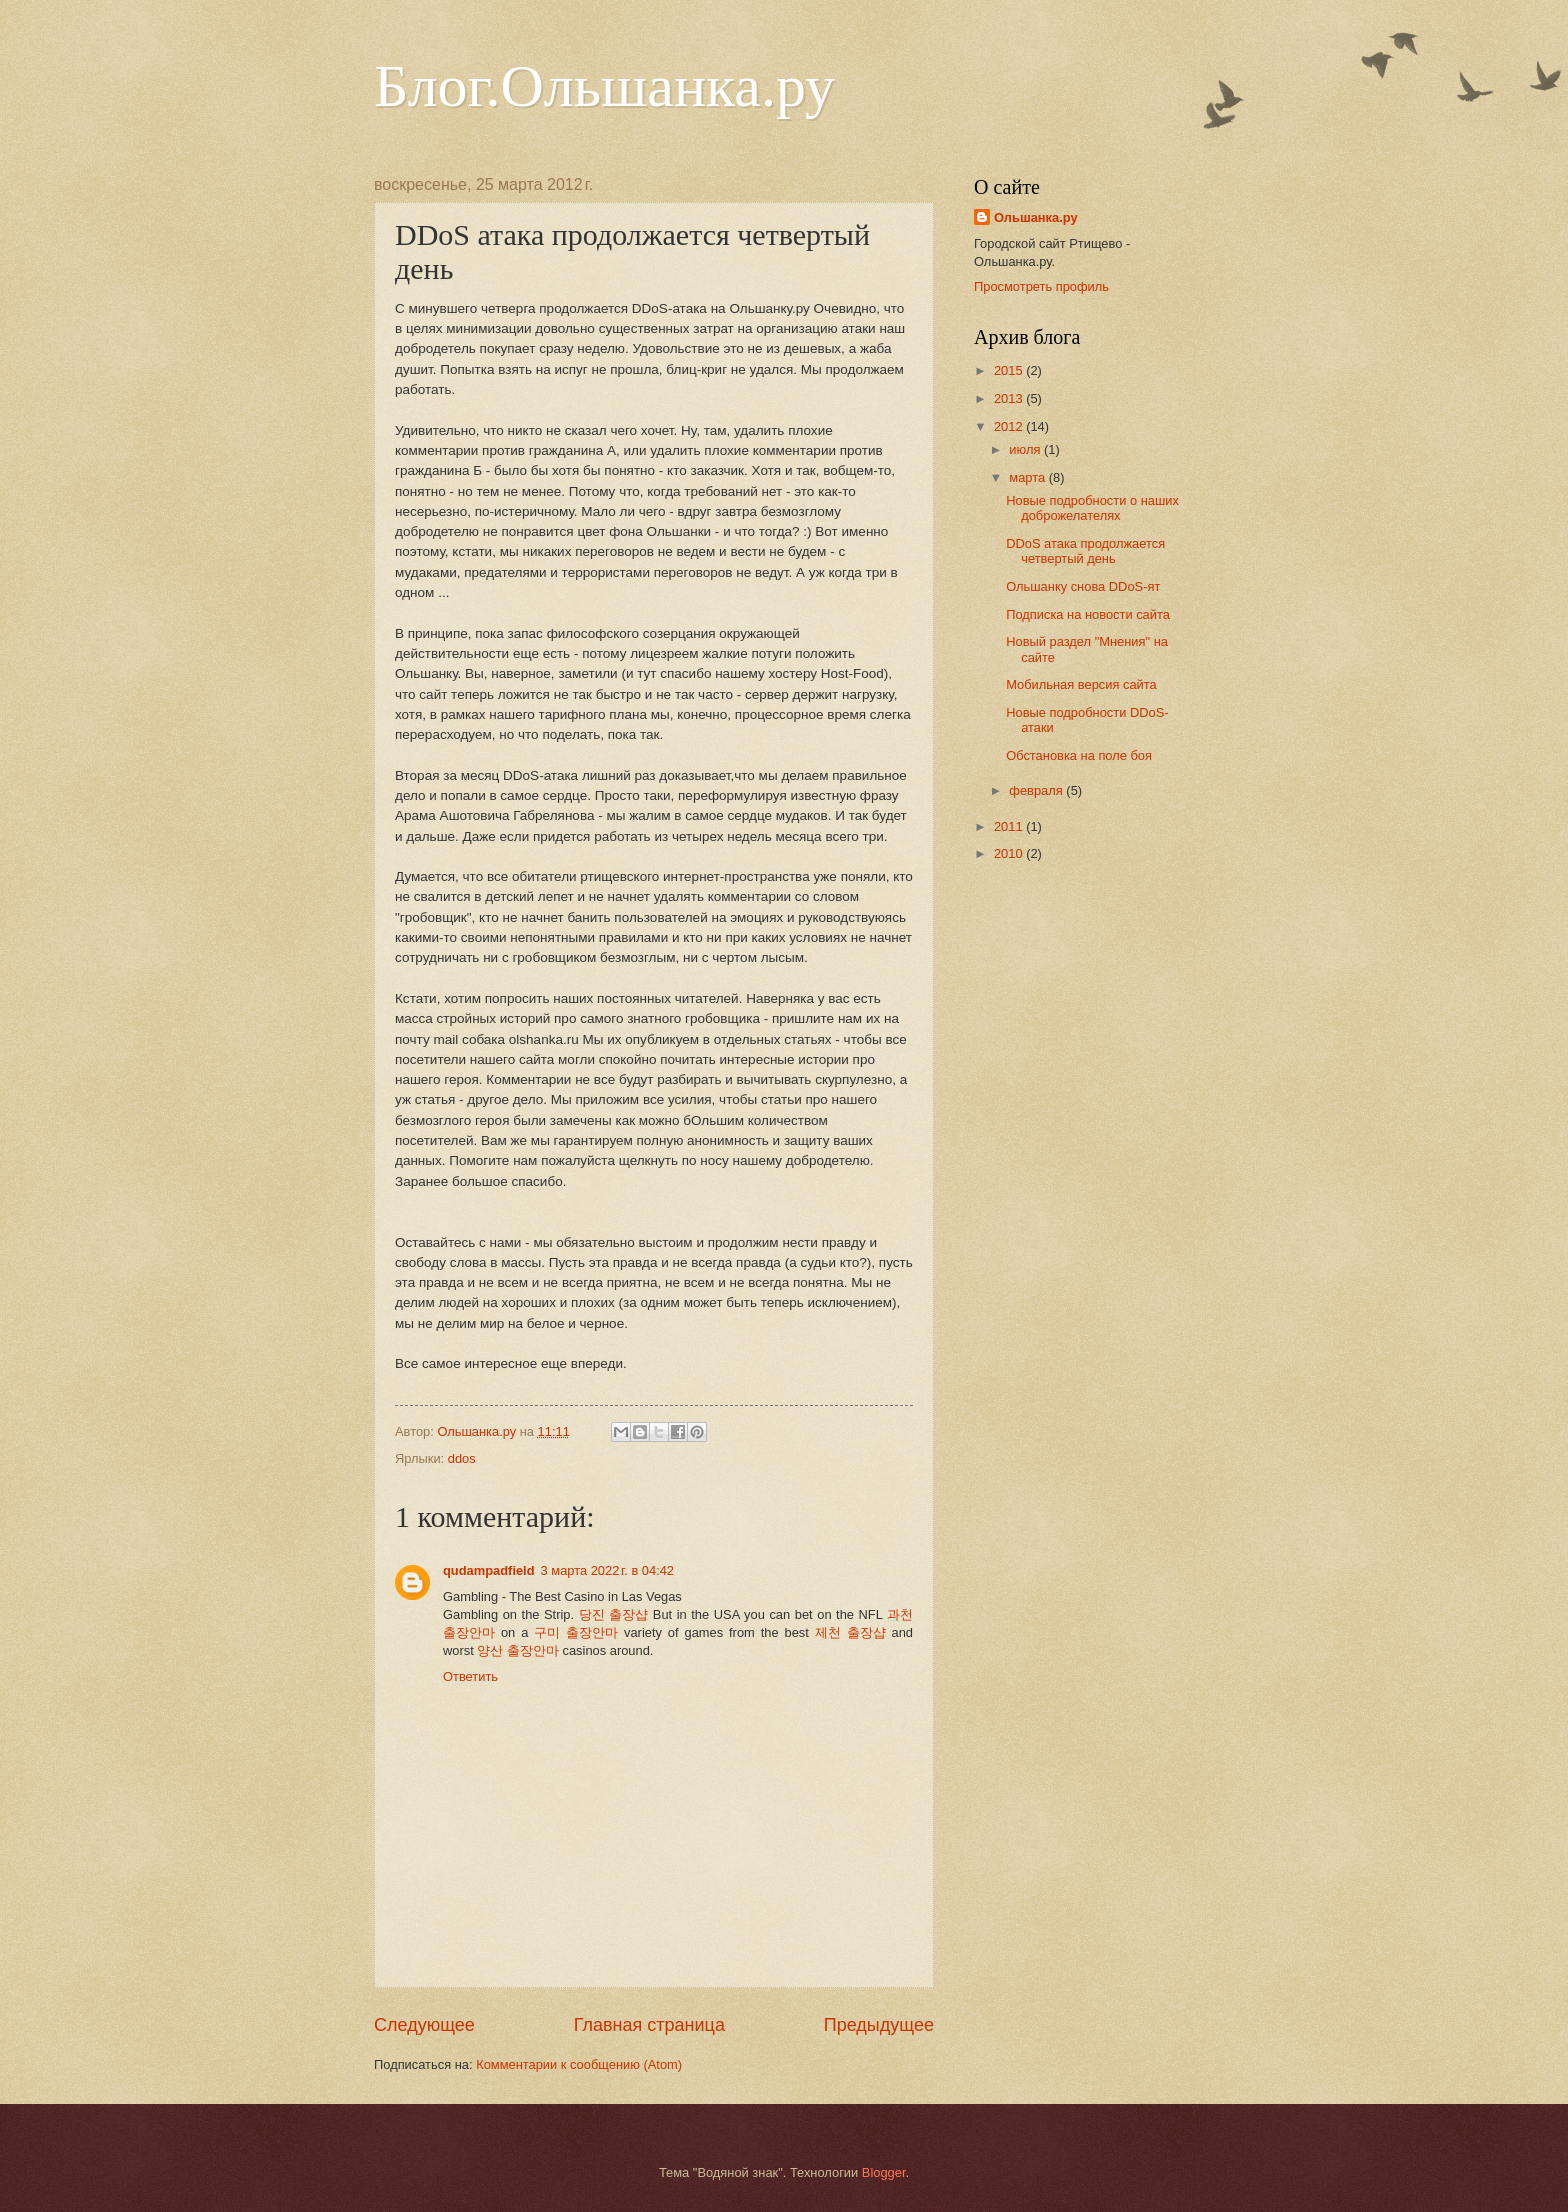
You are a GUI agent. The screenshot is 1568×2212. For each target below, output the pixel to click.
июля (1026, 449)
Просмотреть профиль (1041, 286)
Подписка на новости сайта (1088, 614)
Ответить (470, 1676)
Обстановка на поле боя (1079, 755)
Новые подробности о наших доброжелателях (1092, 508)
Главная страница (649, 2025)
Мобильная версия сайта (1081, 684)
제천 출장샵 (850, 1632)
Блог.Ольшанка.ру (604, 86)
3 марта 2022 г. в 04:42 (607, 1570)
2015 (1010, 370)
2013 (1010, 398)
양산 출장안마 (518, 1650)
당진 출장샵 (614, 1614)
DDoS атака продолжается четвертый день (1085, 551)
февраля (1037, 790)
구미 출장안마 (576, 1632)
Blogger (884, 2172)
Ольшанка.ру (1036, 217)
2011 (1010, 826)
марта (1028, 477)
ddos (462, 1458)
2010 (1010, 853)
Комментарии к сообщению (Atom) (579, 2064)
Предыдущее (879, 2025)
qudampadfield (489, 1570)
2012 (1010, 426)
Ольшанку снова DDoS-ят (1083, 586)
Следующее (424, 2025)
